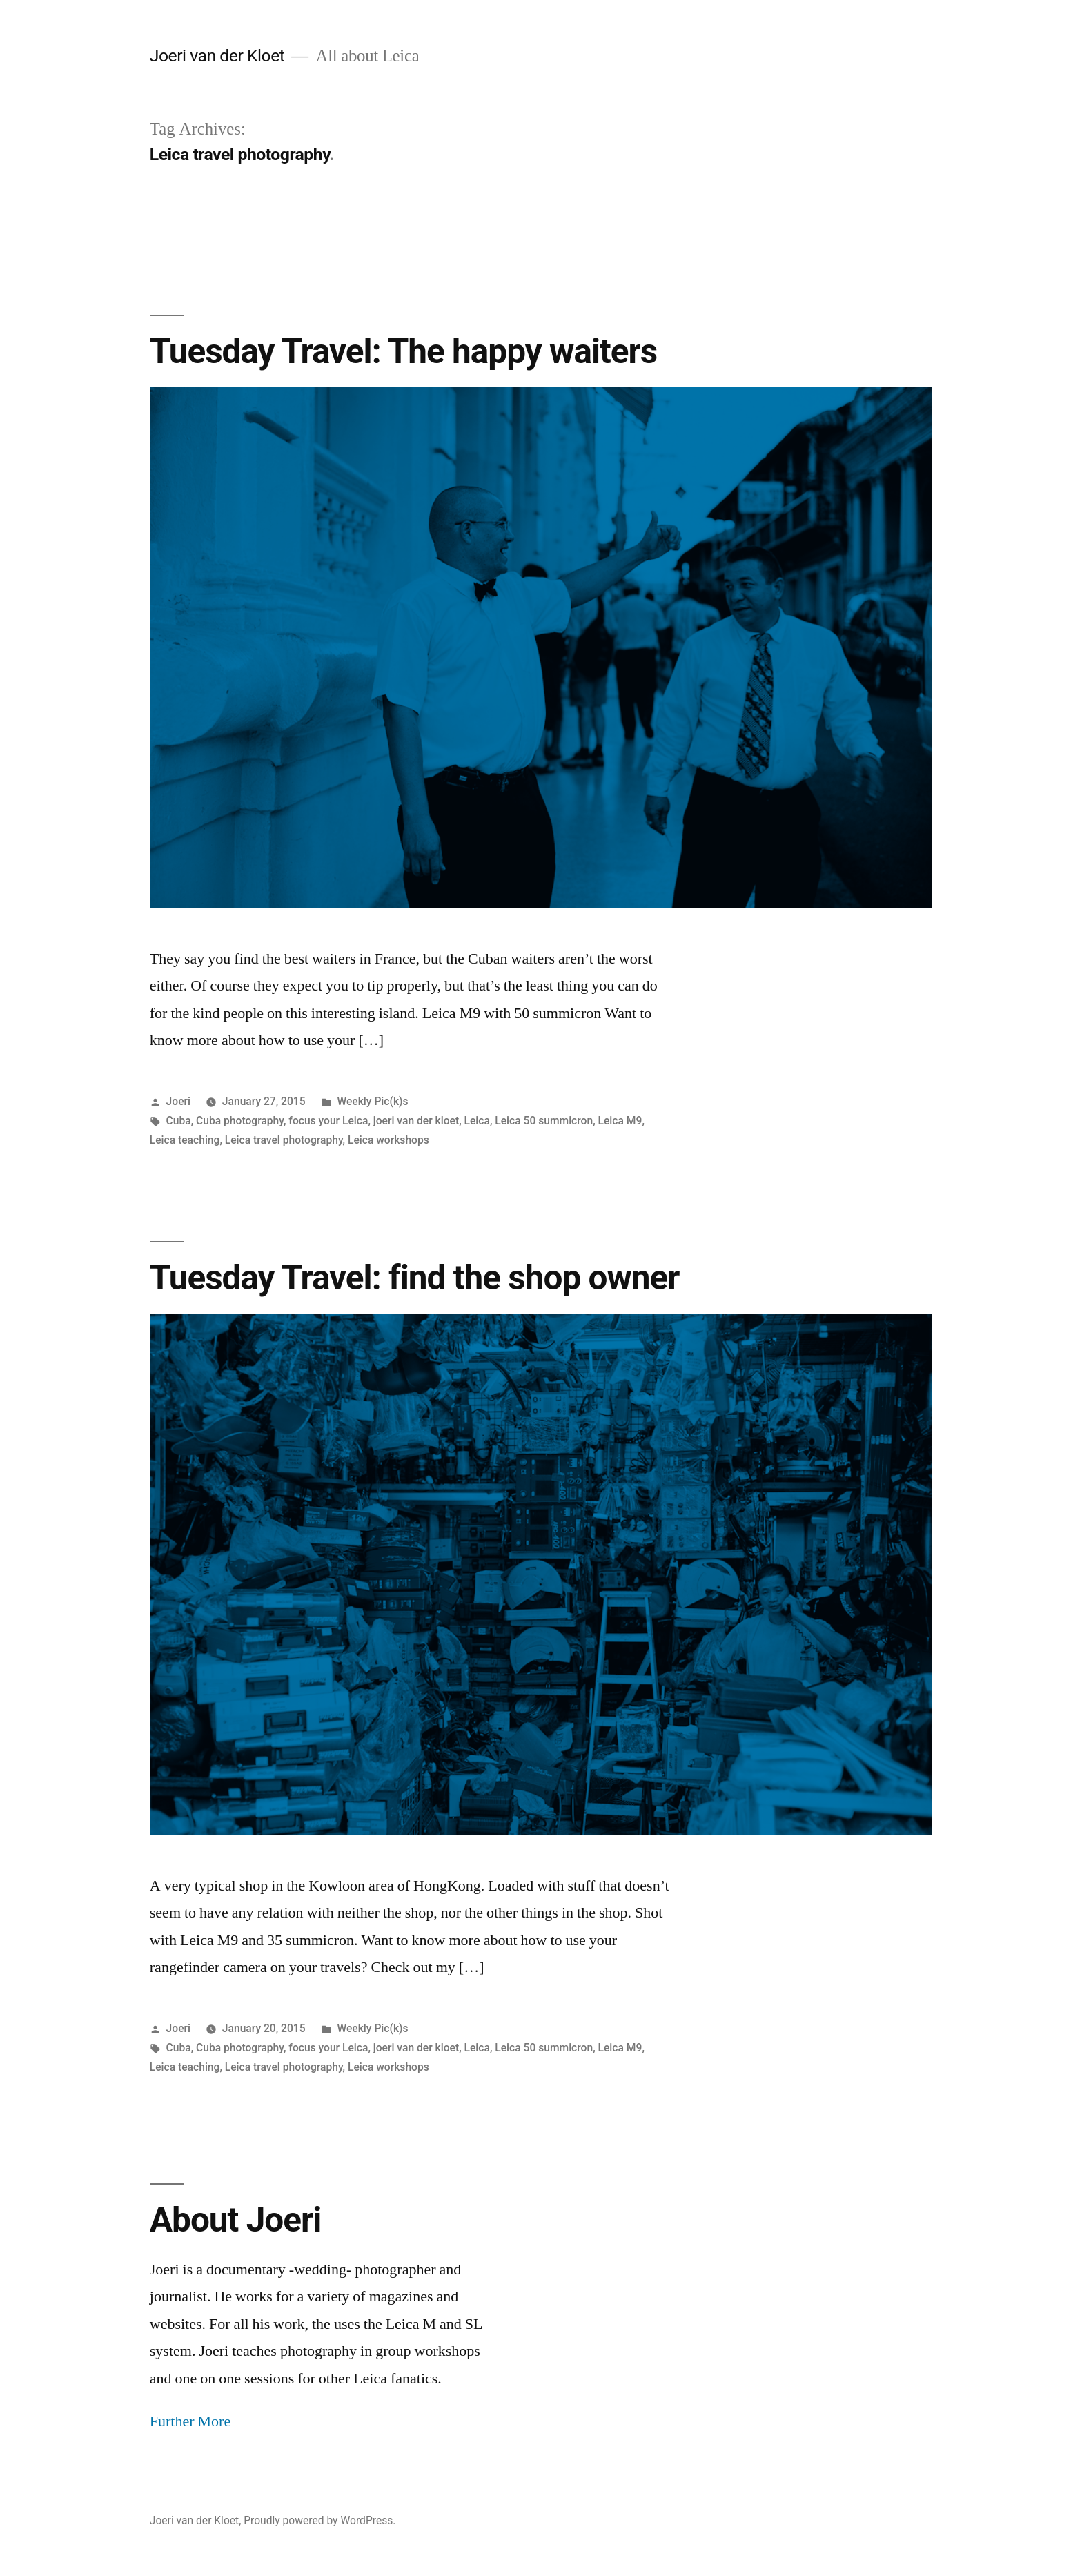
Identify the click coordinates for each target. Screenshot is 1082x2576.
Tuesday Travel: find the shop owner (415, 1278)
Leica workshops (388, 1139)
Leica (477, 1120)
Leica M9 (620, 1120)
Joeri (178, 1101)
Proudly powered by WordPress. (319, 2520)
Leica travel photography (284, 1139)
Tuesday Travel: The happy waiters (403, 351)
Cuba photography (240, 1120)
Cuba (178, 1120)
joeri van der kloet (416, 1120)
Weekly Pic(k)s (372, 1101)
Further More (190, 2421)
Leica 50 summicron (544, 1120)
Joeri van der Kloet (217, 56)
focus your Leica (328, 1120)
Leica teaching (185, 1139)
